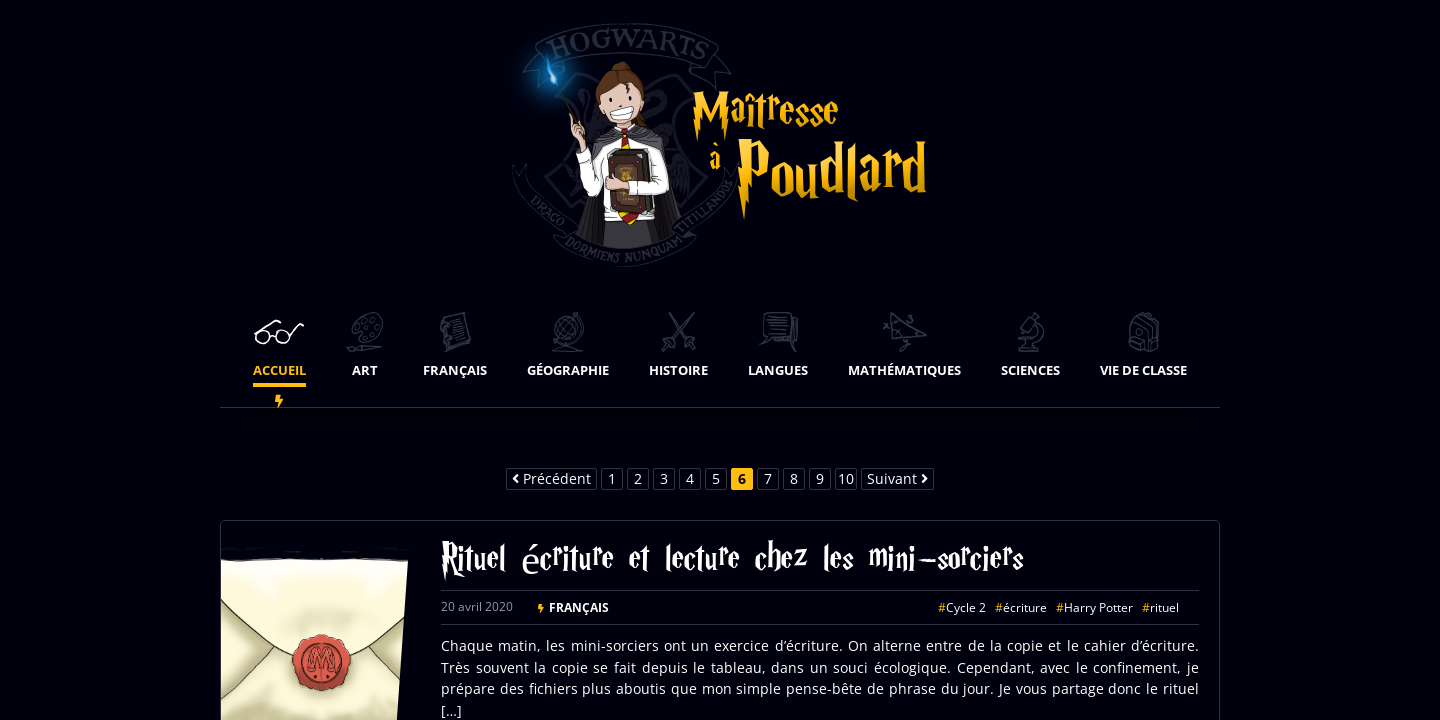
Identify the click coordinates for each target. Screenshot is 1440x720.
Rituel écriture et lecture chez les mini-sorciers (732, 562)
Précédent (551, 478)
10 (846, 478)
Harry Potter (1098, 607)
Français (579, 607)
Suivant (897, 478)
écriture (1025, 607)
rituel (1164, 607)
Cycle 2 (966, 607)
